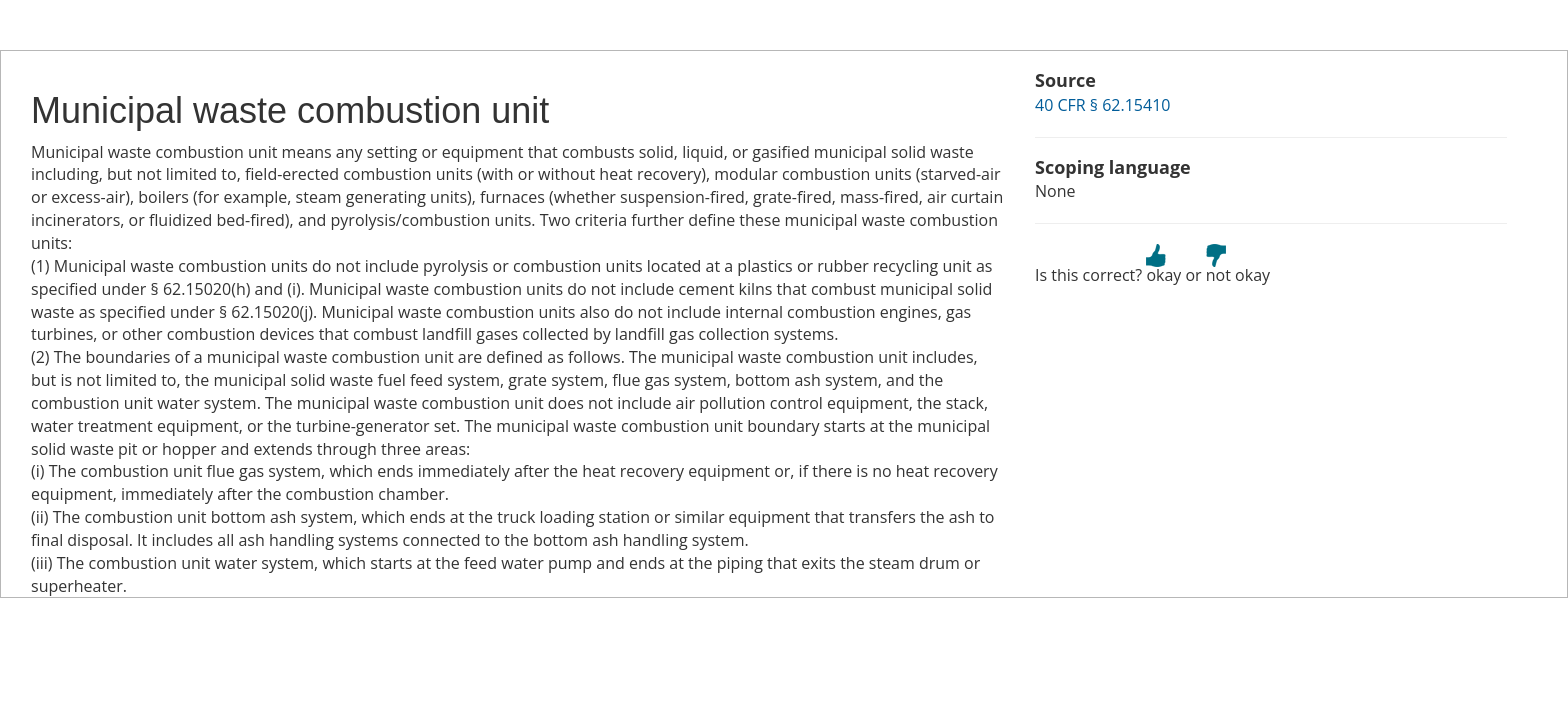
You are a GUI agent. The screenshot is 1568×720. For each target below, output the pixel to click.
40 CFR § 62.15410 (1102, 105)
